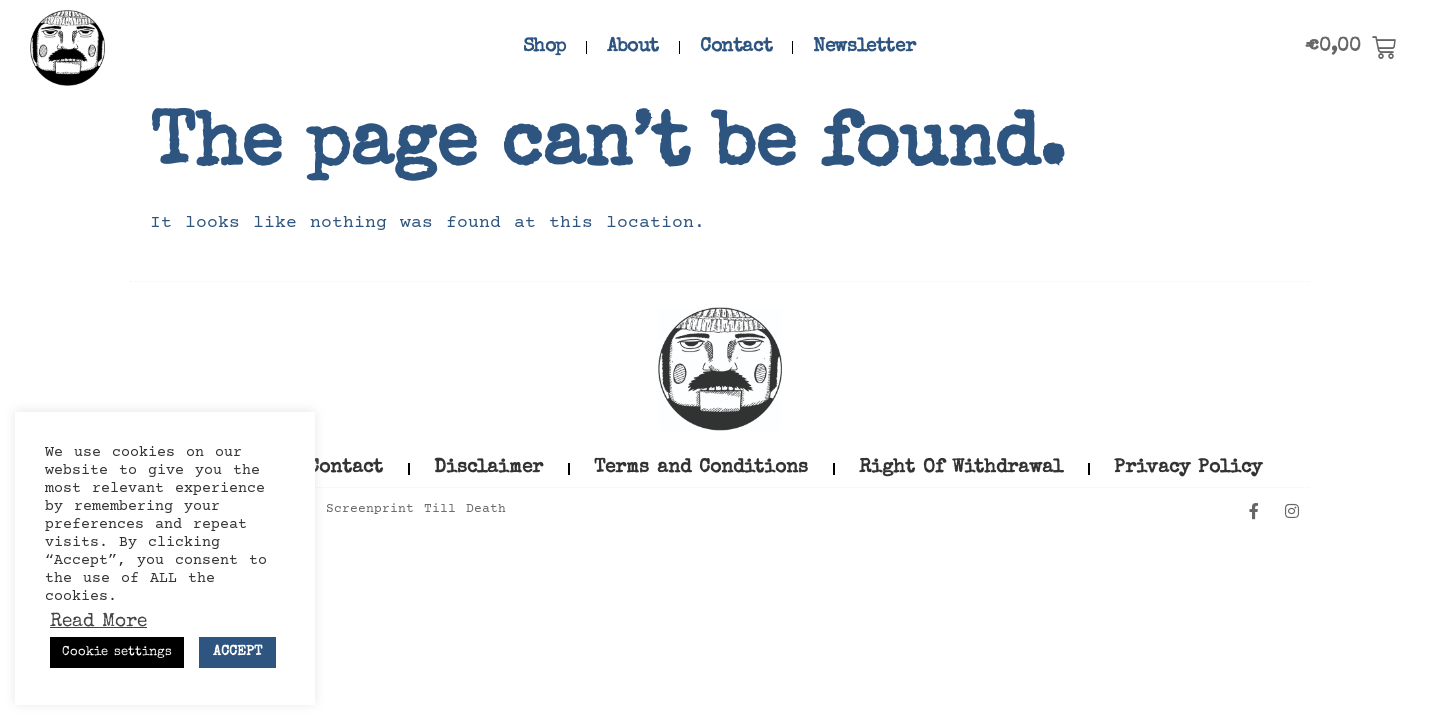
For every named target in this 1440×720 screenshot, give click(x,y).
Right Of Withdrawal (961, 468)
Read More (98, 623)
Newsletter (864, 47)
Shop (544, 47)
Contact (736, 47)
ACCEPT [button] (237, 652)
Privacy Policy (1188, 468)
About (633, 47)
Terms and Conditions (701, 468)
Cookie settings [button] (117, 652)
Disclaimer (488, 468)
